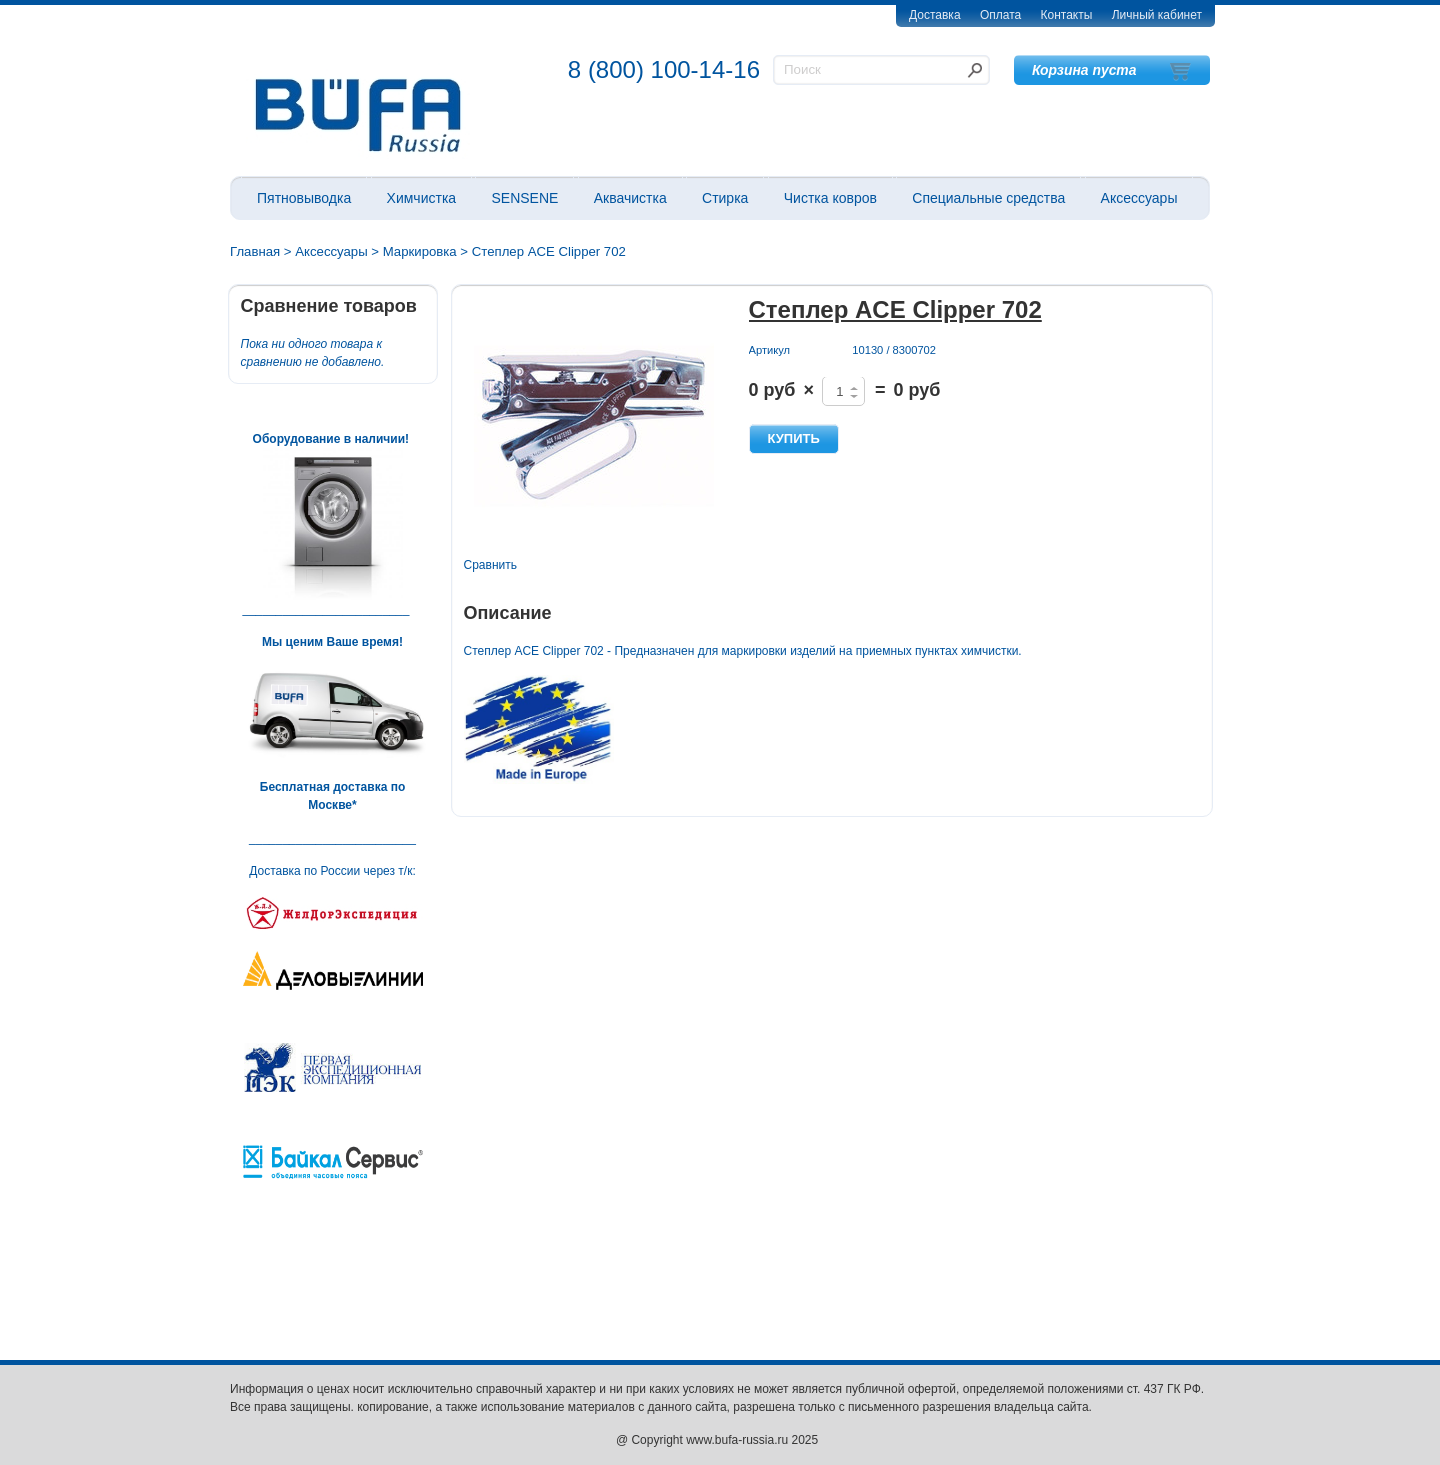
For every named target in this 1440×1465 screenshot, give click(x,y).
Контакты (1067, 15)
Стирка (725, 198)
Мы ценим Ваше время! (332, 642)
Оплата (1000, 15)
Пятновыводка (304, 198)
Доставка (935, 15)
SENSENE (524, 198)
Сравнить (490, 565)
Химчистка (422, 198)
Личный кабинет (1157, 15)
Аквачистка (630, 198)
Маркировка (420, 251)
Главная (255, 251)
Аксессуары (1139, 198)
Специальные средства (988, 198)
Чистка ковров (830, 198)
